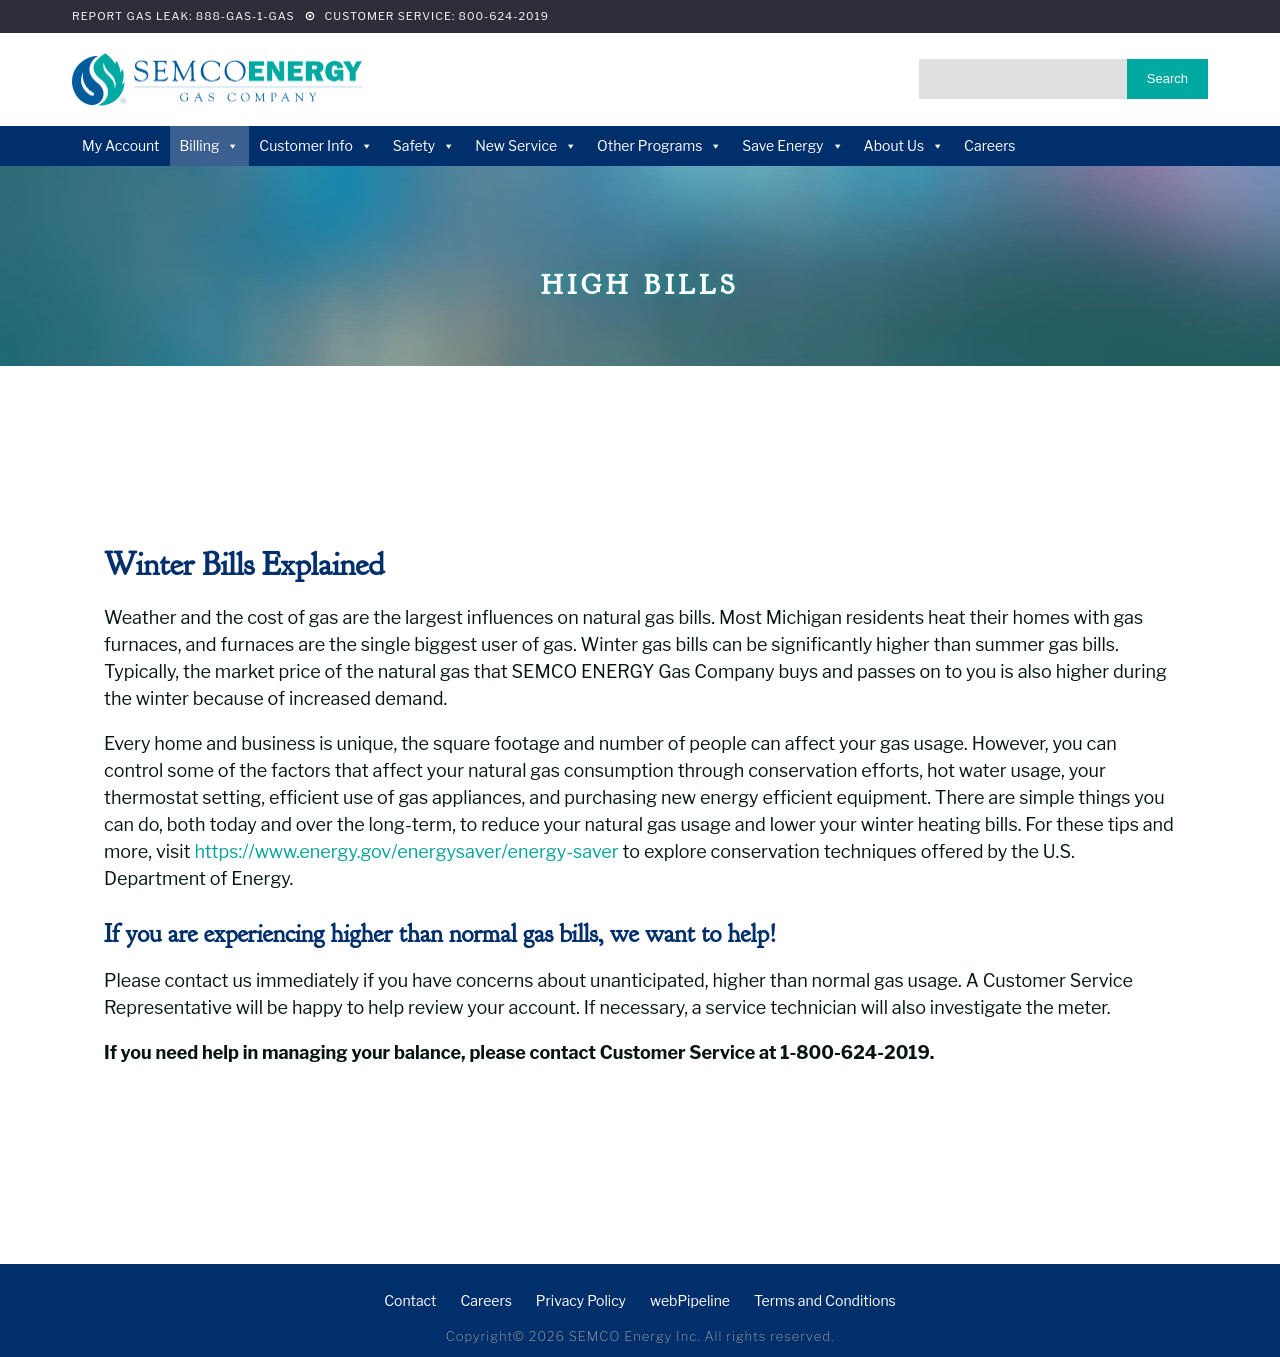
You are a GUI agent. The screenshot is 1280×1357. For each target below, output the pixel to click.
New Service (526, 145)
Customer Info (315, 145)
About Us (904, 145)
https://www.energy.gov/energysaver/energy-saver (406, 851)
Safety (424, 145)
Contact (410, 1300)
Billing (210, 145)
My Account (121, 145)
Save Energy (792, 145)
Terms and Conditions (825, 1300)
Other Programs (659, 145)
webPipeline (690, 1300)
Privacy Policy (581, 1300)
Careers (989, 145)
